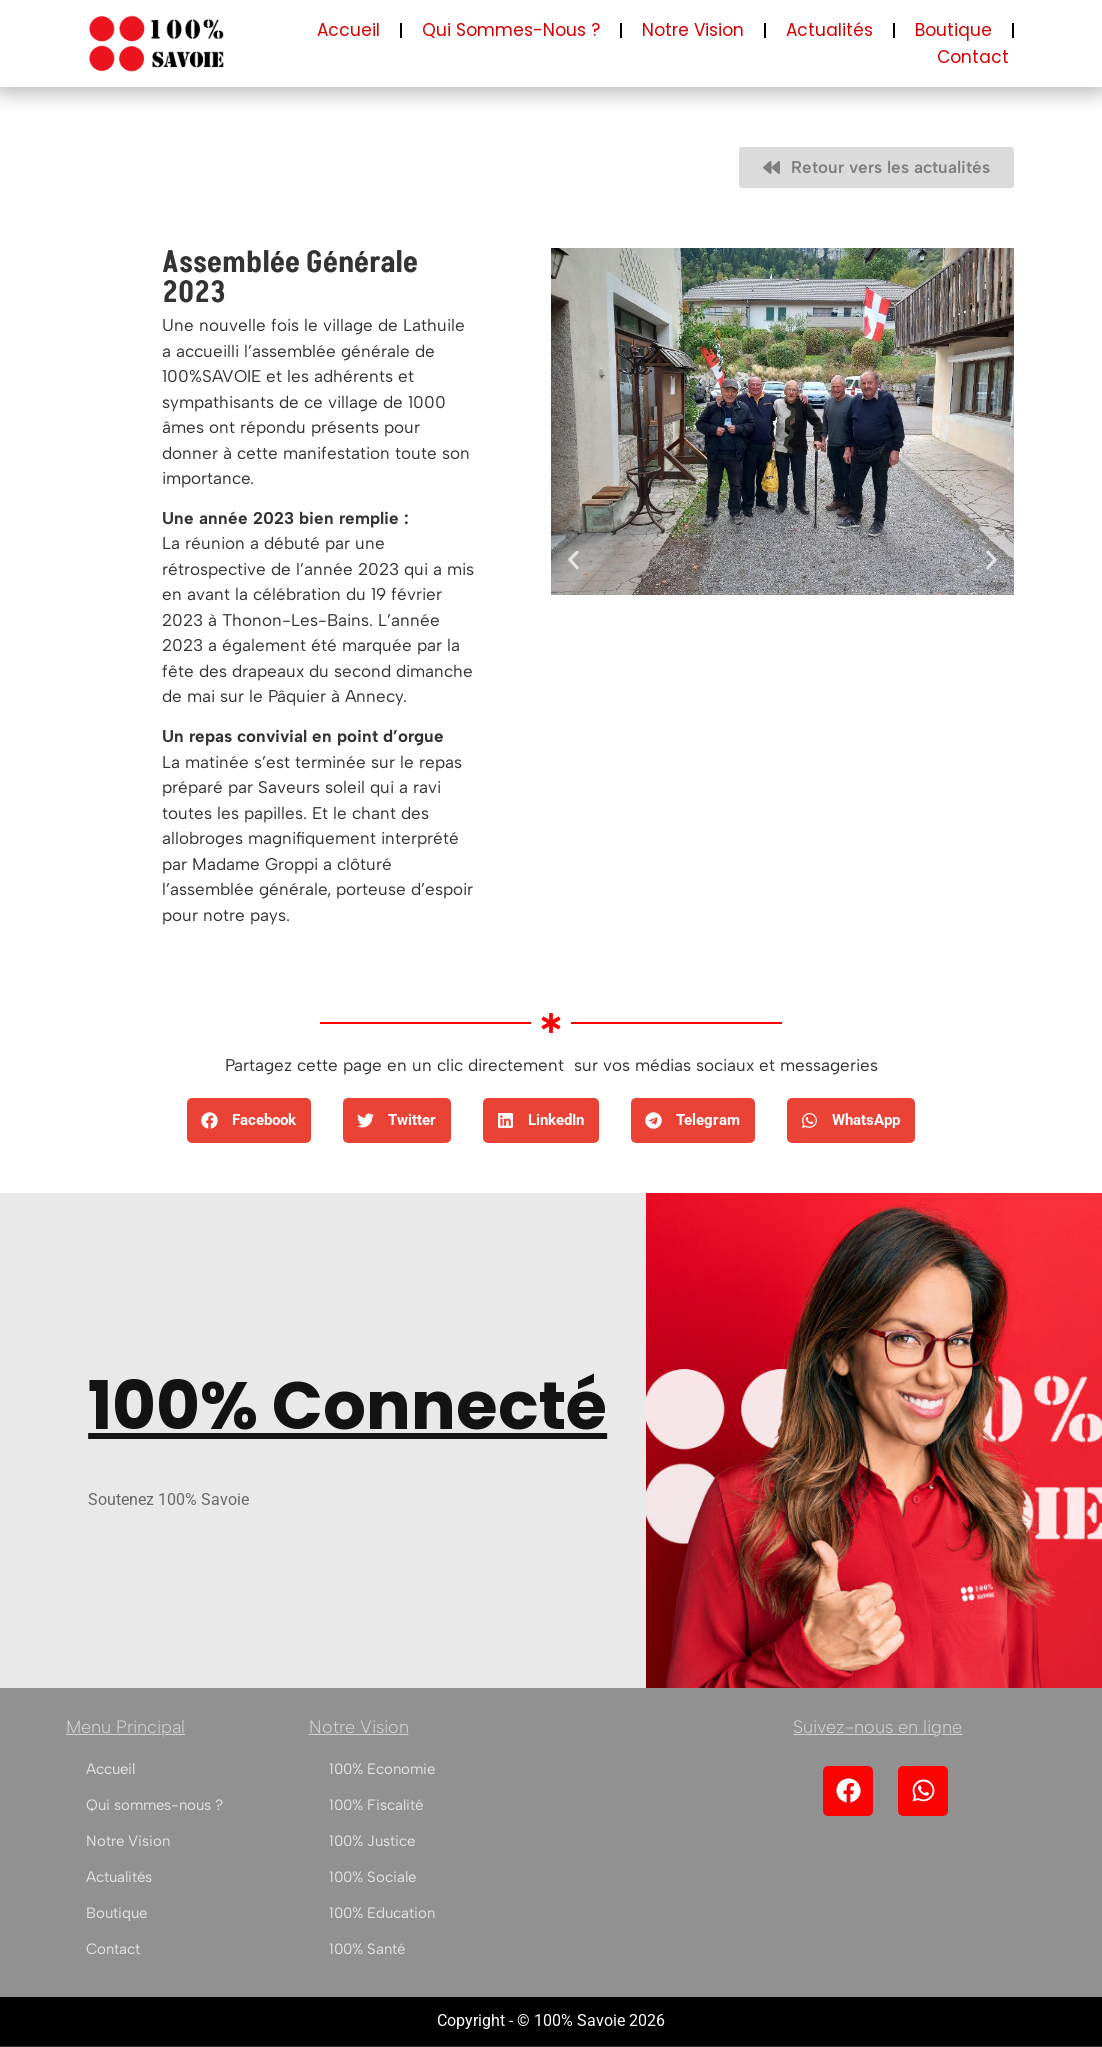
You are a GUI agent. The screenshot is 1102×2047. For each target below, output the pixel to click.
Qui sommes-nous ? (511, 30)
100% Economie (382, 1769)
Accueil (348, 30)
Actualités (829, 30)
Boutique (953, 30)
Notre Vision (693, 30)
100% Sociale (372, 1877)
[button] (573, 560)
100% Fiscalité (376, 1805)
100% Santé (367, 1949)
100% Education (382, 1913)
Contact (973, 57)
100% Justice (372, 1841)
